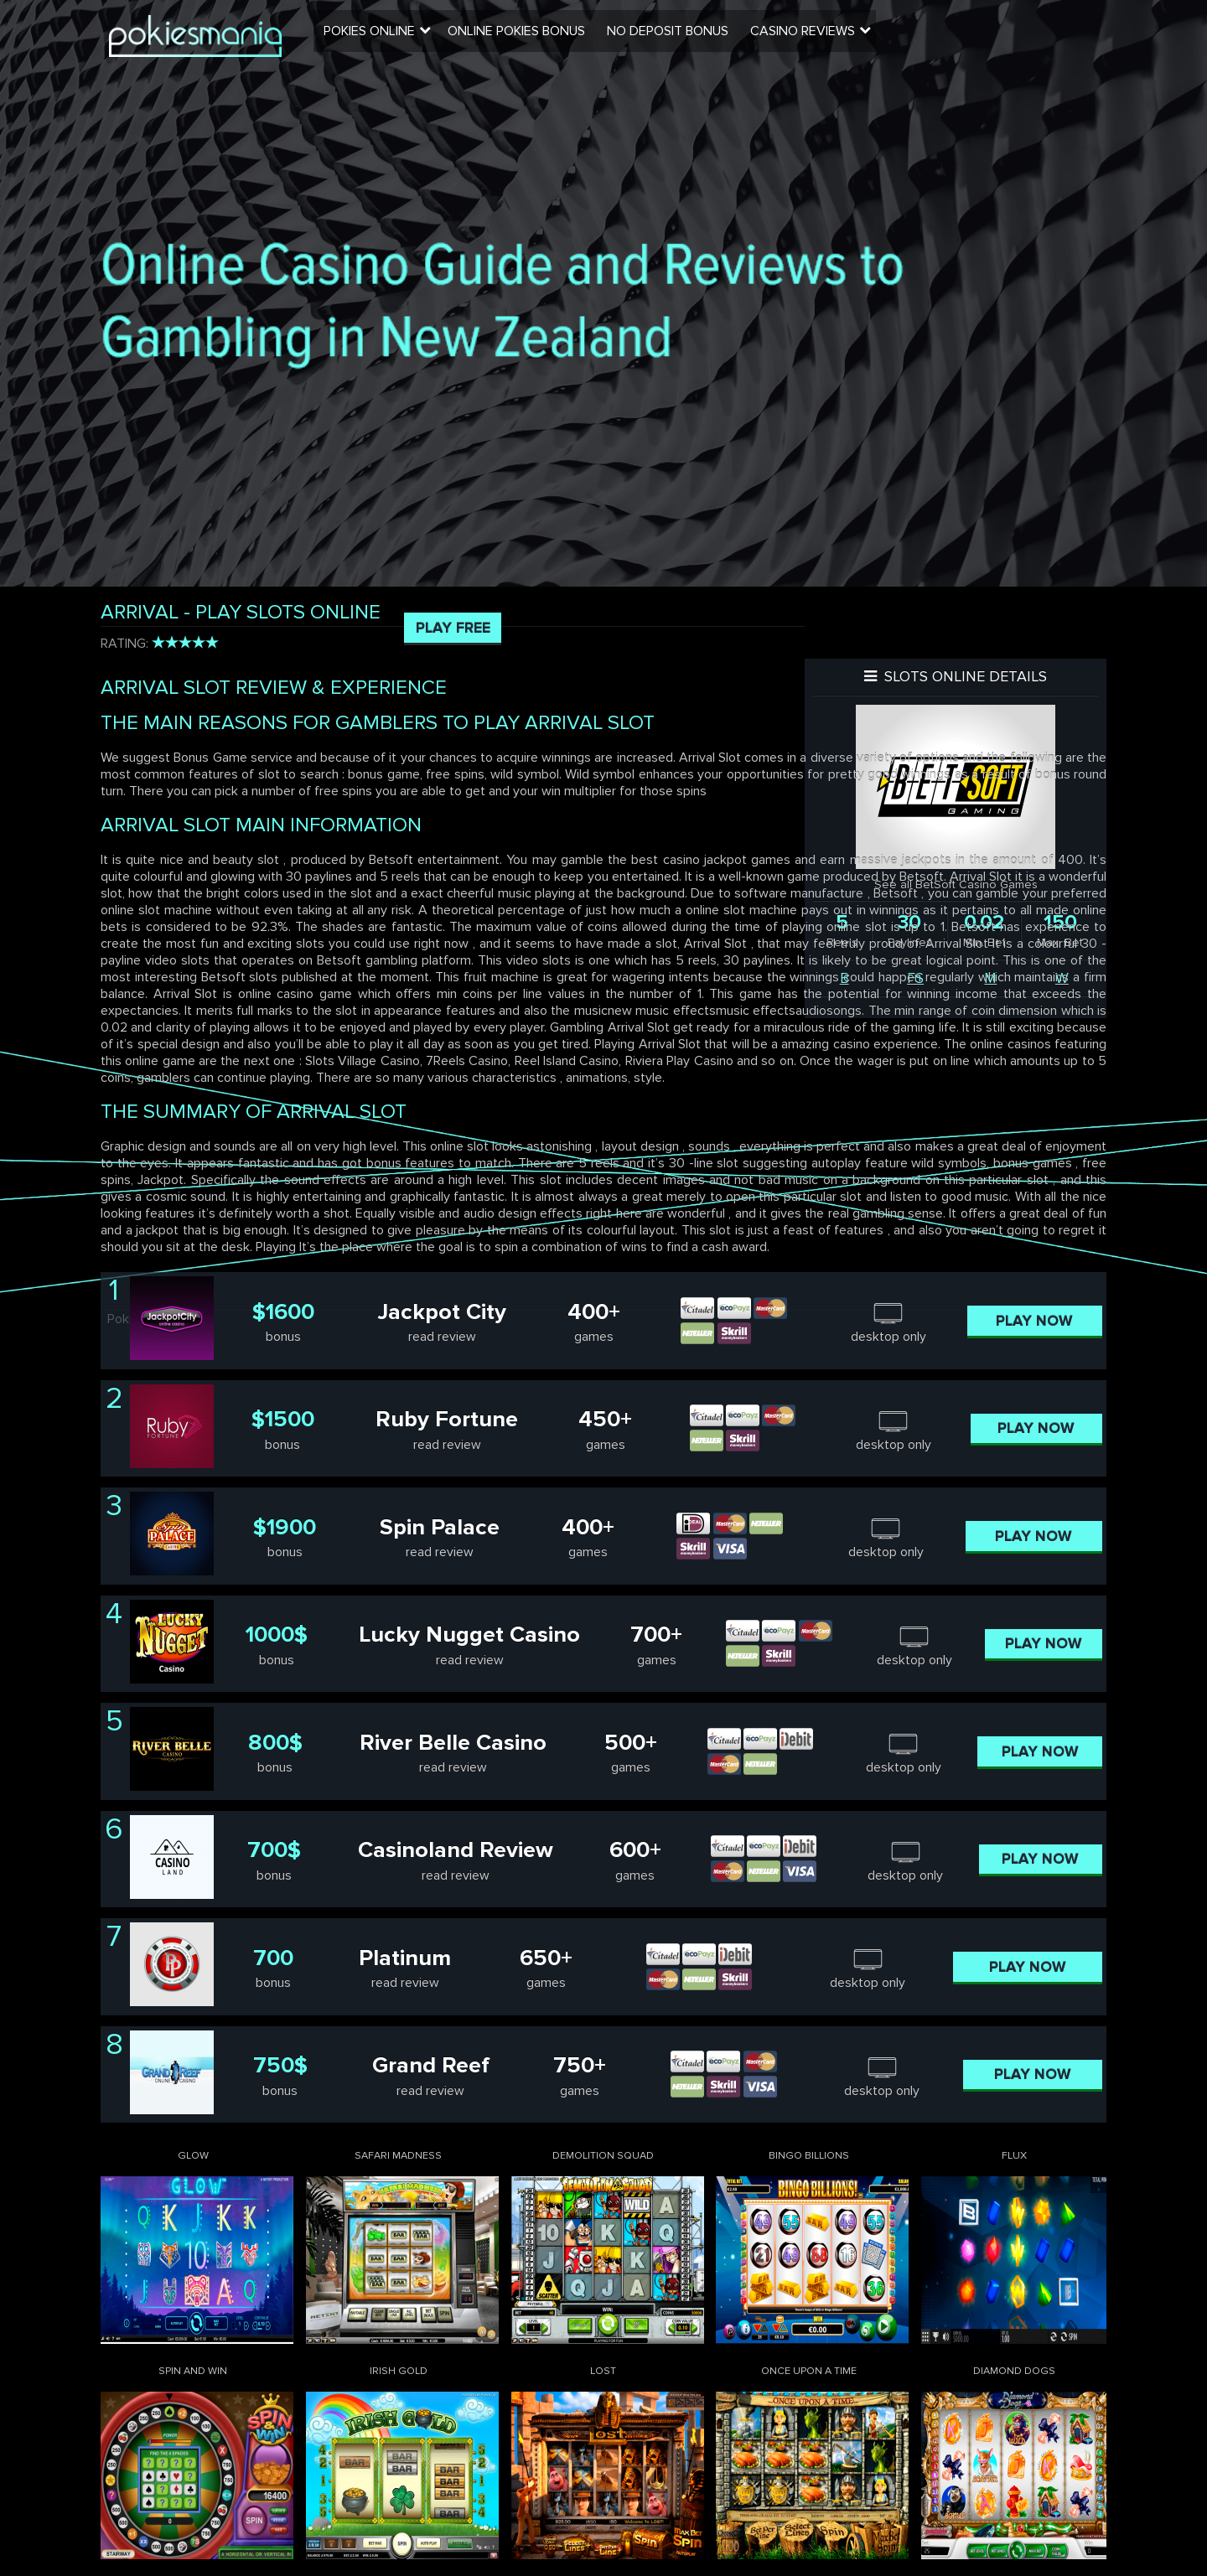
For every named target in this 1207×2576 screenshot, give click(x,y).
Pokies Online (387, 37)
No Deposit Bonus (682, 37)
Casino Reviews (816, 37)
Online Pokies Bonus (533, 37)
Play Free (453, 627)
